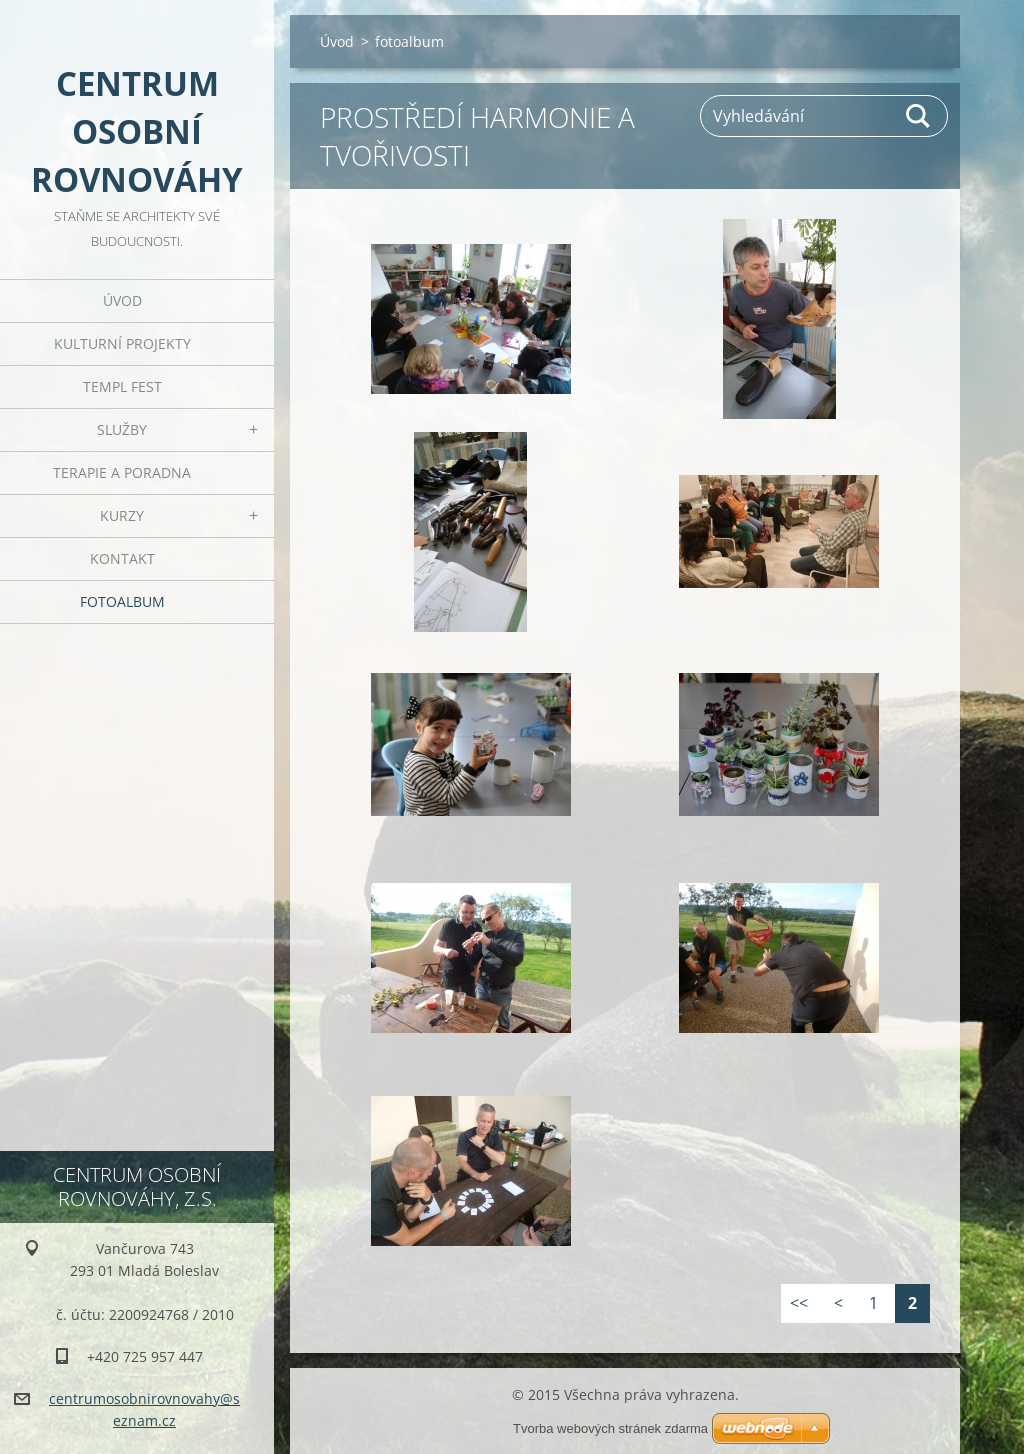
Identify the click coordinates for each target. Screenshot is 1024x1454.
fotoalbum (122, 601)
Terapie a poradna (122, 472)
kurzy (122, 515)
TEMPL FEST (122, 386)
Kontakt (122, 558)
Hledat (919, 116)
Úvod (122, 300)
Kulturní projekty (122, 343)
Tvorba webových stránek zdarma (610, 1428)
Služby (122, 429)
